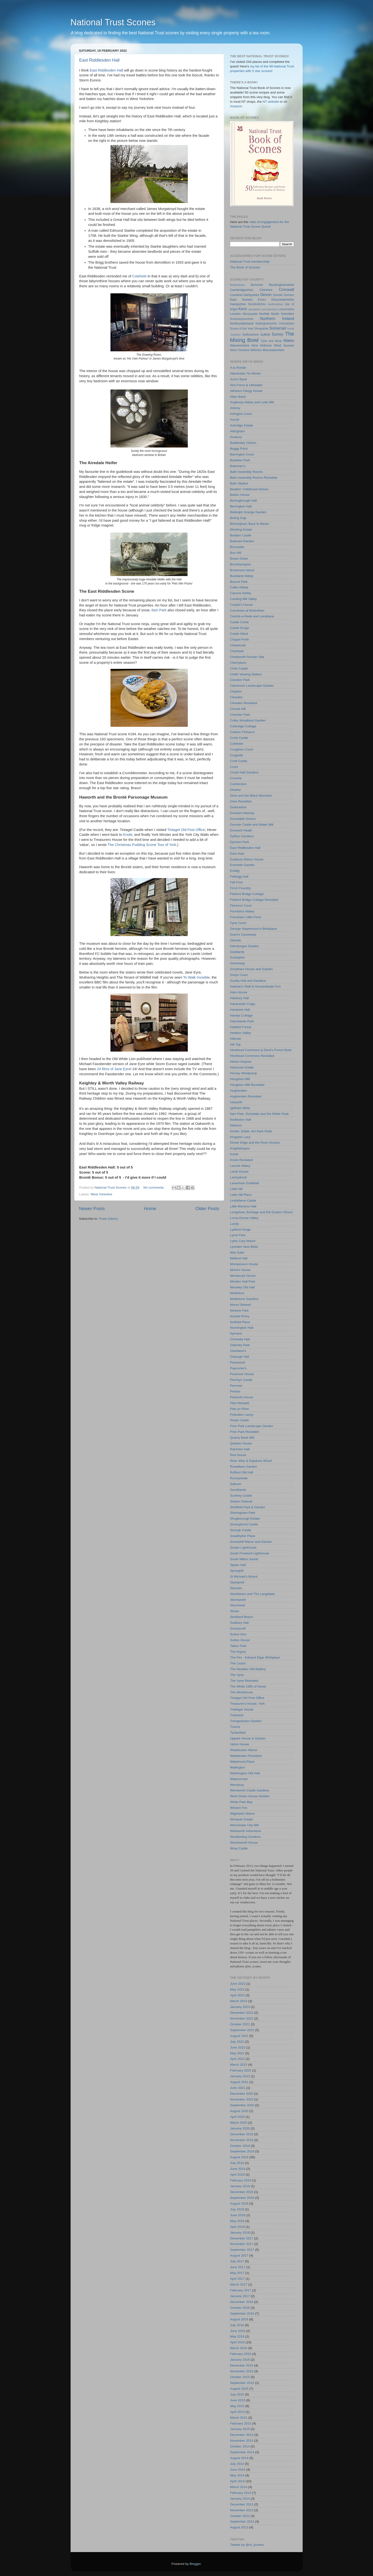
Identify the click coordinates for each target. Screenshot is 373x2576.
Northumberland (242, 323)
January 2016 (240, 2359)
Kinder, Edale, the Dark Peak (251, 1131)
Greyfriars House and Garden (251, 969)
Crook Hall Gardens (244, 772)
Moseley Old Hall (242, 1287)
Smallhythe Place (242, 1536)
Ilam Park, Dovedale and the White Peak (259, 1114)
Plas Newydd (239, 1403)
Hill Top (235, 1044)
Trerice (235, 1727)
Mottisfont (237, 1293)
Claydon (236, 691)
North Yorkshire (282, 314)
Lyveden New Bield (244, 1246)
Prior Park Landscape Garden (251, 1426)
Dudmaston (238, 807)
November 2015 (241, 2371)
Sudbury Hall (239, 1622)
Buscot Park (239, 582)
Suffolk (265, 334)
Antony (235, 408)
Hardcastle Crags (242, 1004)
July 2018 (237, 2209)
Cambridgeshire (241, 290)
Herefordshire (257, 304)
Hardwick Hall (240, 1009)
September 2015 (242, 2383)
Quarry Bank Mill (242, 1437)
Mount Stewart (240, 1304)
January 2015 (240, 2429)
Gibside (235, 940)
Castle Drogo (239, 628)
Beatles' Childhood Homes (249, 489)
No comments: (154, 1187)
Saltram (235, 1484)
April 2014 (237, 2481)
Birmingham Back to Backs (249, 524)
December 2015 (241, 2365)
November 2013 (241, 2510)
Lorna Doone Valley (244, 1218)
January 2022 (240, 2076)
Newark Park (239, 1310)
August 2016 (239, 2319)
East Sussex (241, 299)
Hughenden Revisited (245, 1096)
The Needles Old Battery (248, 1669)
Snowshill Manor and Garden (251, 1542)
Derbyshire (251, 295)
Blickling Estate (241, 529)
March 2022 (238, 2064)
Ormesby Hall (240, 1339)
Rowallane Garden (243, 1466)
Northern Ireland (277, 318)
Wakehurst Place (242, 1761)
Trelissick (237, 1715)
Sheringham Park (242, 1513)
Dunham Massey (242, 813)
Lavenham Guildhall (244, 1183)
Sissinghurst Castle (244, 1524)
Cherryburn (238, 662)
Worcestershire (274, 350)
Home (150, 1208)
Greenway (237, 963)
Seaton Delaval (241, 1501)
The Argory (238, 1651)
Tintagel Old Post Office (186, 830)
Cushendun (238, 784)
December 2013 (241, 2504)
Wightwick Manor (242, 1813)
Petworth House (241, 1397)
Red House (238, 1455)
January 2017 (240, 2296)
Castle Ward (239, 633)
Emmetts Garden (242, 865)
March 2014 (238, 2487)
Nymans (236, 1333)
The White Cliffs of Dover (248, 1686)
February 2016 (240, 2354)
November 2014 (241, 2440)
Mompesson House (244, 1264)
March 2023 (238, 2001)
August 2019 (239, 2157)
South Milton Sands (244, 1559)
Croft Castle (238, 761)
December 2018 (241, 2192)
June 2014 (237, 2469)
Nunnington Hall (241, 1327)
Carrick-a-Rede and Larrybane (252, 616)
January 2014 (240, 2498)
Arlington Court (241, 414)
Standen (236, 1588)
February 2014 (240, 2493)
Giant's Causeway (243, 934)
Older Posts (207, 1208)
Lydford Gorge (240, 1229)
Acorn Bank (238, 379)
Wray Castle (239, 1848)
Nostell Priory (239, 1316)
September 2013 (242, 2521)
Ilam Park (159, 610)
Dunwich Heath (241, 830)
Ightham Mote (240, 1108)
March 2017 (238, 2284)
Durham (289, 295)
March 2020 (238, 2122)
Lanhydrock (238, 1177)
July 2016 (237, 2325)
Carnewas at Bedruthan (247, 610)
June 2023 (237, 1983)
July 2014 (237, 2464)
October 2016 (240, 2307)
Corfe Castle (239, 738)
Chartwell (237, 651)
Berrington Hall (241, 506)
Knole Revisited (241, 1160)
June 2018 (237, 2215)
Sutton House (240, 1640)
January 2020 (240, 2128)
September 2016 (242, 2313)
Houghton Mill (240, 1079)
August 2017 (239, 2255)
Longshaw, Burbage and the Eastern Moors (261, 1212)
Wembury (237, 1785)
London (235, 314)
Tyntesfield (238, 1732)
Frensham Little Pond (245, 917)
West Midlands (261, 345)
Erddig (235, 871)
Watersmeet (239, 1779)
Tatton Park (238, 1646)
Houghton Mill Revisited (247, 1085)
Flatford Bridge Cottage (247, 894)
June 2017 (237, 2267)
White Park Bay (241, 1802)
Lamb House (239, 1171)
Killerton (236, 1125)
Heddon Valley (240, 1033)
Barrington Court (242, 454)
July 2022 (237, 2041)
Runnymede (239, 1478)
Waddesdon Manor (244, 1750)
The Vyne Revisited (244, 1680)
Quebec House (241, 1443)
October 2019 (240, 2146)
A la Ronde (238, 367)
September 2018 (242, 2198)
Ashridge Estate (241, 425)
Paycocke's (238, 1368)
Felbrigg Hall (239, 876)
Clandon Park (240, 680)
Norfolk (264, 314)
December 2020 (241, 2093)
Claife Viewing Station (246, 674)
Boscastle (237, 547)
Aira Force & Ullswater (246, 385)
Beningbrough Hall (243, 500)
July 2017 (237, 2261)
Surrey (277, 334)
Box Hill (235, 553)
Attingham (237, 431)
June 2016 (237, 2331)
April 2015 (237, 2412)
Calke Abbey (239, 587)
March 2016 (238, 2348)
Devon (266, 294)
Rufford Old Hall (241, 1472)
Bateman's (237, 466)
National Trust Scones (113, 22)
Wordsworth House (244, 1842)
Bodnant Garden (242, 541)
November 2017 (241, 2244)
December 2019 (241, 2134)
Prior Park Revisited (244, 1432)
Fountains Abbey (242, 911)
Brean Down (239, 558)
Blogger (195, 2564)
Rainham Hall (240, 1449)
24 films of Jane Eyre (114, 1069)
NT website (271, 101)
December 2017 (241, 2238)
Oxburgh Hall (239, 1356)
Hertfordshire (275, 304)
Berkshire (257, 285)
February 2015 (240, 2423)
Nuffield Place (240, 1322)
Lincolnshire (286, 309)
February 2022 (240, 2070)
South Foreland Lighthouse (249, 1553)
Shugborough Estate (245, 1518)
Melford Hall (239, 1258)
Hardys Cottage (241, 1015)
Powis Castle (239, 1420)
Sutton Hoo (238, 1634)
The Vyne (237, 1675)
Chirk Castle (239, 668)
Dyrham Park (239, 842)
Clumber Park (240, 714)
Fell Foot (236, 882)
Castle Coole (239, 622)
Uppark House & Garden (248, 1738)
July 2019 (237, 2163)
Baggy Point (239, 448)
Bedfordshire (237, 284)
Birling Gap (238, 518)
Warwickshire (239, 345)
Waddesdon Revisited (246, 1756)
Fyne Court (238, 923)
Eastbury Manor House (246, 859)
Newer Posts (92, 1208)
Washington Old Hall (245, 1773)
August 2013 (239, 2527)
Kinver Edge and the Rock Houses (255, 1142)
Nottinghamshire (266, 323)
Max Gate (237, 1252)
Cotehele (139, 276)
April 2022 (237, 2059)
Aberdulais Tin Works (245, 373)
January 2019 (240, 2186)
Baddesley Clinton (243, 443)
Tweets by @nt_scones (247, 2545)
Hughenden (238, 1090)
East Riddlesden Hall (99, 60)
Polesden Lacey (241, 1414)
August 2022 (239, 2036)
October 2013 (240, 2516)
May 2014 (237, 2475)
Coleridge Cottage (243, 726)
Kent (242, 309)
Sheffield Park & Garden (247, 1507)
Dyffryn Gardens (242, 836)
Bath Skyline (239, 483)
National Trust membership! (250, 261)
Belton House (240, 495)
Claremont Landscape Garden (252, 685)
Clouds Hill (238, 709)
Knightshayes (240, 1148)
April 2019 (237, 2174)
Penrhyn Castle (241, 1380)
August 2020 (239, 2111)
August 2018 (239, 2203)
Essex (262, 299)
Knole (127, 835)
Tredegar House (242, 1709)
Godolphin (237, 957)
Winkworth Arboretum (245, 1831)
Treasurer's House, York (247, 1703)
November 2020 (241, 2099)
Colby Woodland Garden (248, 720)
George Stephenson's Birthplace (253, 929)
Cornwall (286, 289)
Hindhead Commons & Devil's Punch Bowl (261, 1050)
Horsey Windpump (243, 1073)
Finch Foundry (240, 888)
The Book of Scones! (245, 267)
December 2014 (241, 2435)
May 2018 (237, 2221)
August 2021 (239, 2082)
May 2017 (237, 2273)
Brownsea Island (242, 570)
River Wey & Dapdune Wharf (251, 1461)
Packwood (237, 1362)
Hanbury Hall (239, 998)
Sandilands (238, 1490)
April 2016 (237, 2342)
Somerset (277, 328)
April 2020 (237, 2117)
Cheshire (265, 290)
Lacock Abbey (240, 1166)
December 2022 (241, 2012)
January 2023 (240, 2007)
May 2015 (237, 2406)
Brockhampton (240, 564)
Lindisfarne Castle (243, 1200)
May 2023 (237, 1989)
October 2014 (240, 2446)
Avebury (236, 437)
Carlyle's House (241, 604)
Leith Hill (236, 1189)
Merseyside (249, 314)
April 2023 (237, 1995)
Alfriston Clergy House (246, 391)
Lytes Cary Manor (243, 1241)
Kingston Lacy (240, 1137)
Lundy (234, 1224)
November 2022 (241, 2018)
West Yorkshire (101, 1194)
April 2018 (237, 2227)
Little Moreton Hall (243, 1206)
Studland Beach (241, 1617)
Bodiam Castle (240, 535)
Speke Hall (238, 1565)
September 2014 (242, 2452)
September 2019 (242, 2151)
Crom (234, 767)
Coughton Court (241, 749)
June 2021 (237, 2088)
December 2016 (241, 2302)
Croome (236, 778)
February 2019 (240, 2180)
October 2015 (240, 2377)
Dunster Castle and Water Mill (251, 824)
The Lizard (238, 1663)
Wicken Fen (238, 1808)
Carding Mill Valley (243, 599)
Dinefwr (235, 790)
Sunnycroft (238, 1628)
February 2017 (240, 2290)
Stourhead (237, 1605)
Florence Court (241, 905)
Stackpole (237, 1582)
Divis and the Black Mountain (251, 795)
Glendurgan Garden (244, 946)
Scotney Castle (241, 1495)
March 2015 (238, 2417)
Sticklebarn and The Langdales (252, 1594)
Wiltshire (256, 350)
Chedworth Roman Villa (247, 657)
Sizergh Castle (240, 1530)
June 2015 (237, 2400)
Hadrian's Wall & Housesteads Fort (255, 986)
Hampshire (238, 304)
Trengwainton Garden (246, 1721)
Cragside (236, 755)
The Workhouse (241, 1692)
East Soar (237, 853)
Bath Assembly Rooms (246, 472)
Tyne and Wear (271, 341)
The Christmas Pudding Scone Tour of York (142, 845)
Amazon (236, 106)
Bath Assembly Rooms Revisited (253, 477)
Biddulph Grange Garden (248, 512)
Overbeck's (238, 1351)
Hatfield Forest (240, 1027)
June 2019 (237, 2169)
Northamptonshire (242, 319)
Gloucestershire (282, 299)
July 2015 (237, 2394)
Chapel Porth (239, 639)
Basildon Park (240, 460)
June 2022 (237, 2047)
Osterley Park (240, 1345)
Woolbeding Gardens (245, 1837)
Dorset (278, 295)
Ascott (234, 419)
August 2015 (239, 2388)
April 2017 (237, 2278)
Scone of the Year (242, 328)
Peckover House (242, 1374)
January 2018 (240, 2232)
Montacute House (243, 1275)
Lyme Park (238, 1235)
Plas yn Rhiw (239, 1409)
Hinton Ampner (241, 1061)
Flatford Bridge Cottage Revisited (254, 900)
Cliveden (236, 697)
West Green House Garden (250, 1796)
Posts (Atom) (108, 1218)
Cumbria (236, 295)
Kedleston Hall (240, 1119)
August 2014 (239, 2458)
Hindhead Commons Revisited (252, 1056)
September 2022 (242, 2030)
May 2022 (237, 2053)
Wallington (237, 1767)
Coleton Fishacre (242, 732)
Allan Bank (238, 396)
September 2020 (242, 2105)
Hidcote (235, 1038)
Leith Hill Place (241, 1195)
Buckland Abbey (242, 576)
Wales (288, 340)
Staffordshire (250, 334)
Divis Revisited (241, 801)
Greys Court (239, 975)
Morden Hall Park (242, 1281)
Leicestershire (269, 309)
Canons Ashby (240, 593)
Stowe (234, 1611)
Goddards (237, 952)
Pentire (235, 1391)
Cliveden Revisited (243, 703)
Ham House (238, 992)
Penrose (236, 1385)
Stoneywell (238, 1600)
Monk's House (240, 1270)
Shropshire (261, 328)
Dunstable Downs (243, 819)
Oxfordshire (286, 323)
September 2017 (242, 2249)
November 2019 (241, 2140)
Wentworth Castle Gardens (249, 1790)
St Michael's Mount (244, 1576)
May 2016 (237, 2336)
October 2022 (240, 2024)
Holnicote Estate (242, 1067)
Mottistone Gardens (244, 1299)
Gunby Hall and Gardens (248, 980)
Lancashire (254, 309)
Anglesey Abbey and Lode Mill (252, 402)
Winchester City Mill (244, 1825)
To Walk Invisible (196, 977)
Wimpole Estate (241, 1819)
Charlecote (238, 645)
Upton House (239, 1744)
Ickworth (236, 1102)
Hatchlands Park (242, 1021)
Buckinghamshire (281, 285)
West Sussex (284, 345)
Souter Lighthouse (243, 1547)
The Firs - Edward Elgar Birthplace (255, 1657)
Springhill (237, 1571)
